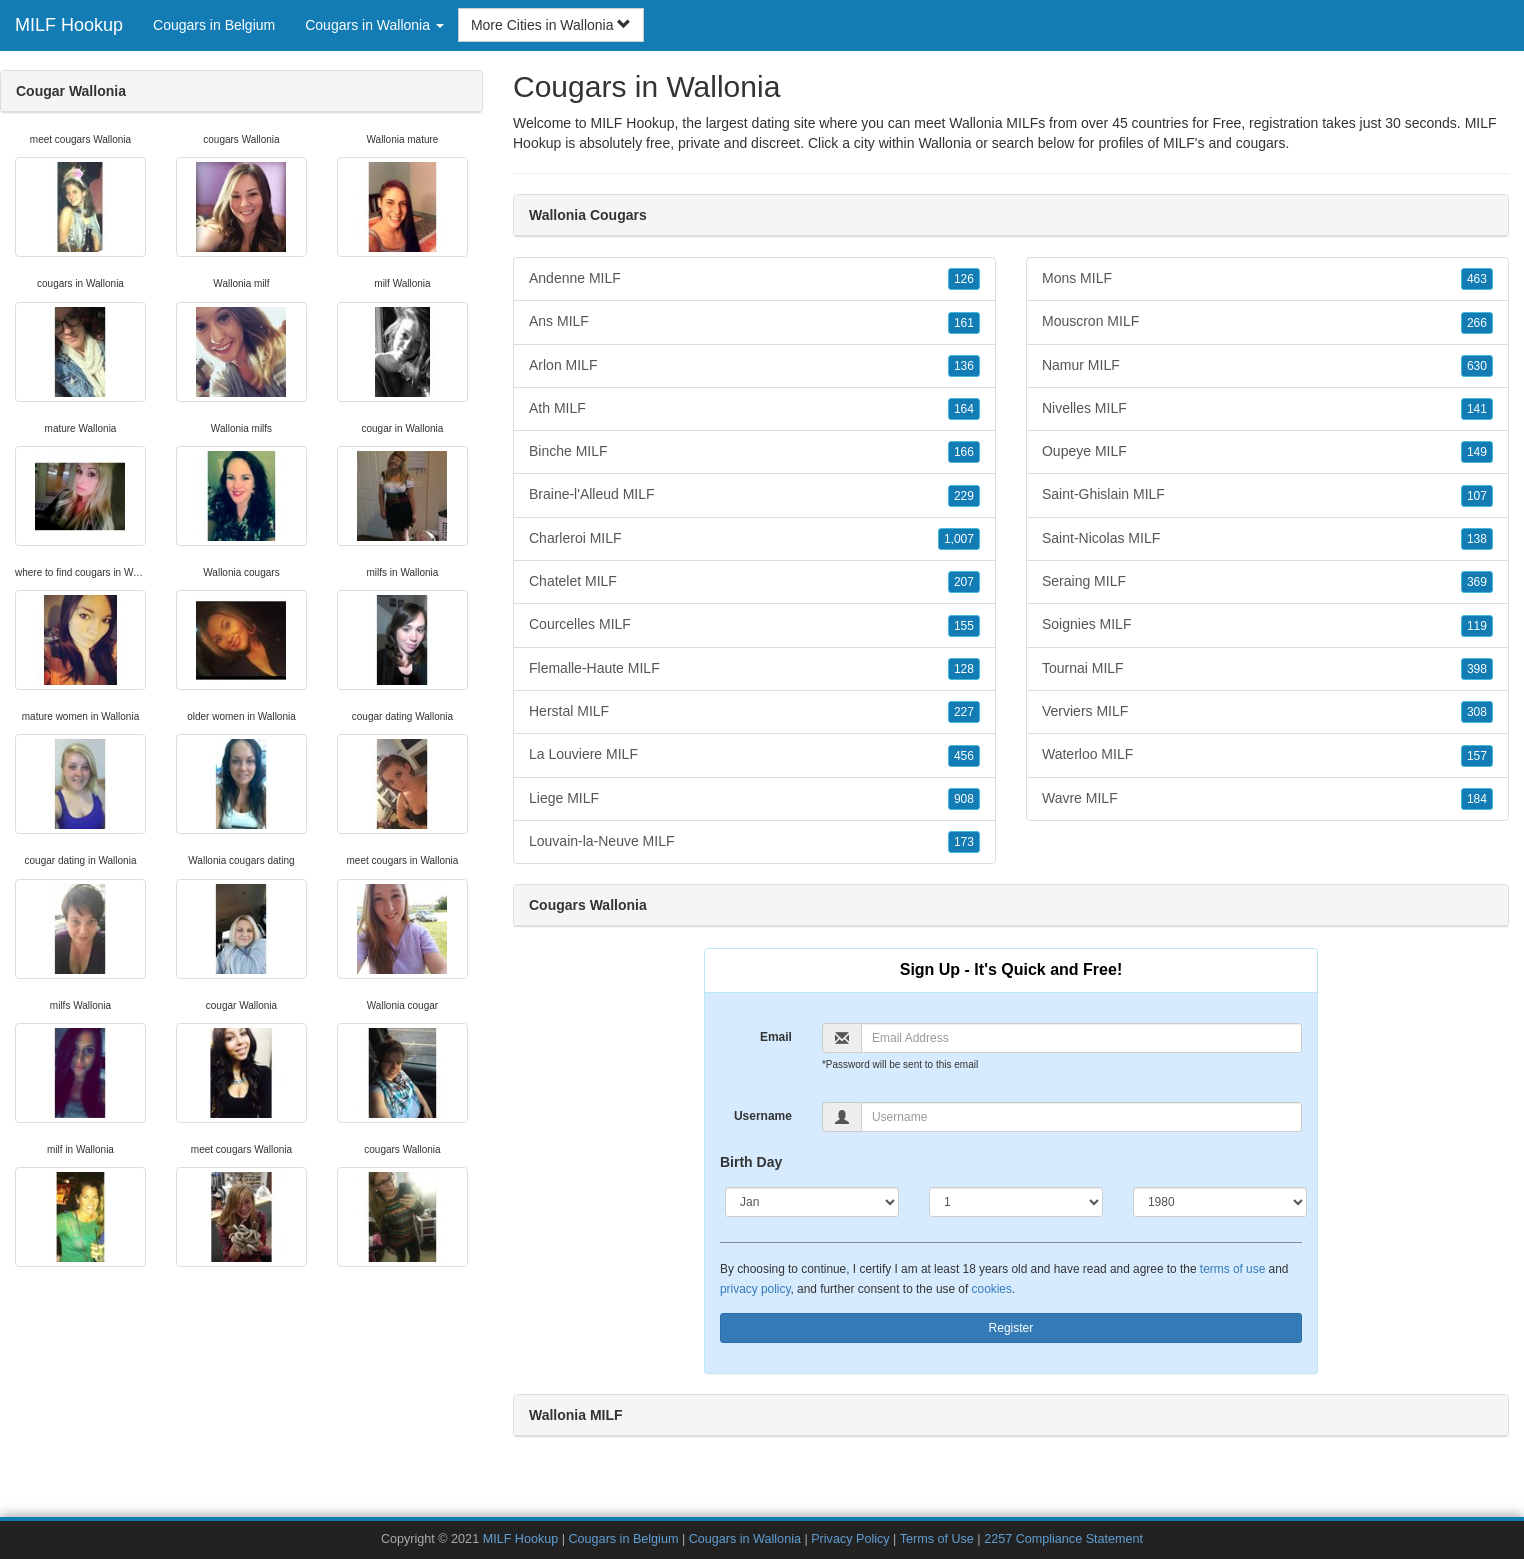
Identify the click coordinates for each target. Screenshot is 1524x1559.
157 (1477, 756)
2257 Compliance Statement (1063, 1539)
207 (964, 582)
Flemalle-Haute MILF (754, 669)
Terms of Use (937, 1539)
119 (1477, 626)
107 (1477, 496)
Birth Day (751, 1162)
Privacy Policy (850, 1539)
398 (1477, 669)
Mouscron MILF (1267, 322)
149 (1477, 452)
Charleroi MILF (754, 539)
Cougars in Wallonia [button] (374, 25)
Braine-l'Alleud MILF (754, 495)
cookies (992, 1289)
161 (964, 323)
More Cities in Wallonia (551, 25)
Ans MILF (754, 322)
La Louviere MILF (754, 755)
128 (964, 669)
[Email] (1081, 1038)
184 (1477, 799)
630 (1477, 366)
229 (964, 496)
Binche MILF (754, 452)
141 (1477, 409)
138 (1477, 539)
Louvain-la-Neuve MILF (754, 842)
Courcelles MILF (754, 625)
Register (1011, 1328)
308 (1477, 712)
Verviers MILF (1267, 712)
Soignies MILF (1267, 625)
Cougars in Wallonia (745, 1539)
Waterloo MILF (1267, 755)
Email (776, 1037)
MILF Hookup (69, 25)
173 (964, 842)
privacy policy (755, 1289)
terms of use (1232, 1269)
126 (964, 279)
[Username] (1081, 1117)
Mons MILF (1267, 279)
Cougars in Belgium (214, 25)
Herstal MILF (754, 712)
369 (1477, 582)
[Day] (1016, 1202)
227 (964, 712)
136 (964, 366)
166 (964, 452)
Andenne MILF (754, 279)
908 (964, 799)
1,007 (959, 539)
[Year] (1220, 1202)
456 (964, 756)
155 (964, 626)
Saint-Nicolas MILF (1267, 539)
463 (1477, 279)
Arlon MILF (754, 366)
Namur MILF (1267, 366)
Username (763, 1116)
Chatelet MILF (754, 582)
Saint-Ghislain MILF (1267, 495)
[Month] (812, 1202)
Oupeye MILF (1267, 452)
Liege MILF (754, 799)
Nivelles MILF (1267, 409)
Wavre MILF (1267, 799)
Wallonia (944, 143)
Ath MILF (754, 409)
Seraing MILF (1267, 582)
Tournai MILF (1267, 669)
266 (1477, 323)
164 (964, 409)
